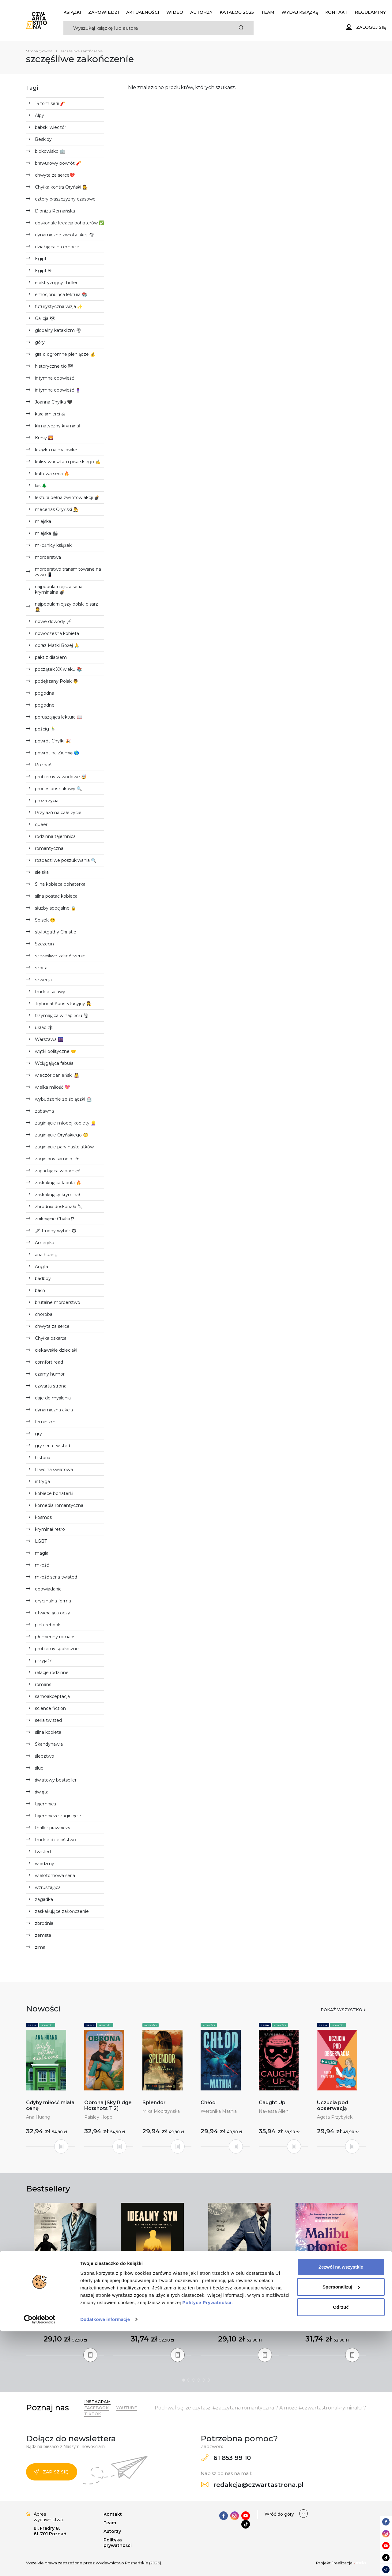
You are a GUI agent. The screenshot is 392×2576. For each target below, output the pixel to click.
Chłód (208, 2102)
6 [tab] (208, 2380)
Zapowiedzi (103, 12)
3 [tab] (193, 2380)
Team (267, 12)
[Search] (146, 28)
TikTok (92, 2413)
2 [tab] (188, 2380)
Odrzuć (341, 2551)
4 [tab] (198, 2380)
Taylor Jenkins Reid (327, 2324)
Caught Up (272, 2102)
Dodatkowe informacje (105, 2564)
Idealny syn (152, 2309)
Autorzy (201, 12)
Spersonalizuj (341, 2531)
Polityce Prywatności (207, 2547)
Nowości (47, 2025)
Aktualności (142, 12)
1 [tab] (183, 2380)
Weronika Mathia (219, 2111)
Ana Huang (38, 2117)
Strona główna (39, 51)
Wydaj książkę (299, 12)
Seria (32, 2025)
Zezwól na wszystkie (340, 2511)
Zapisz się (51, 2472)
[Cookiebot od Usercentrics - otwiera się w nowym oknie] (39, 2564)
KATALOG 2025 (237, 12)
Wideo (174, 12)
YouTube (126, 2407)
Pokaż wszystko (341, 2009)
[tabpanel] (65, 2279)
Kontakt (336, 12)
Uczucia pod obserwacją (332, 2105)
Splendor (154, 2102)
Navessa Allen (273, 2111)
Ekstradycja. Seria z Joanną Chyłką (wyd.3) (239, 2312)
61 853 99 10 (226, 2457)
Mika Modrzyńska (161, 2111)
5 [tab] (203, 2380)
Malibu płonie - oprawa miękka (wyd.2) (326, 2312)
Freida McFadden (152, 2318)
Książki (72, 12)
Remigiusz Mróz (65, 2318)
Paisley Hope (98, 2117)
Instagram (97, 2401)
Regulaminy (370, 12)
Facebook (96, 2407)
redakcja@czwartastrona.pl (252, 2484)
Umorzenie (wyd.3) (65, 2309)
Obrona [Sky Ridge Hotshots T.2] (108, 2105)
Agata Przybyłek (334, 2117)
